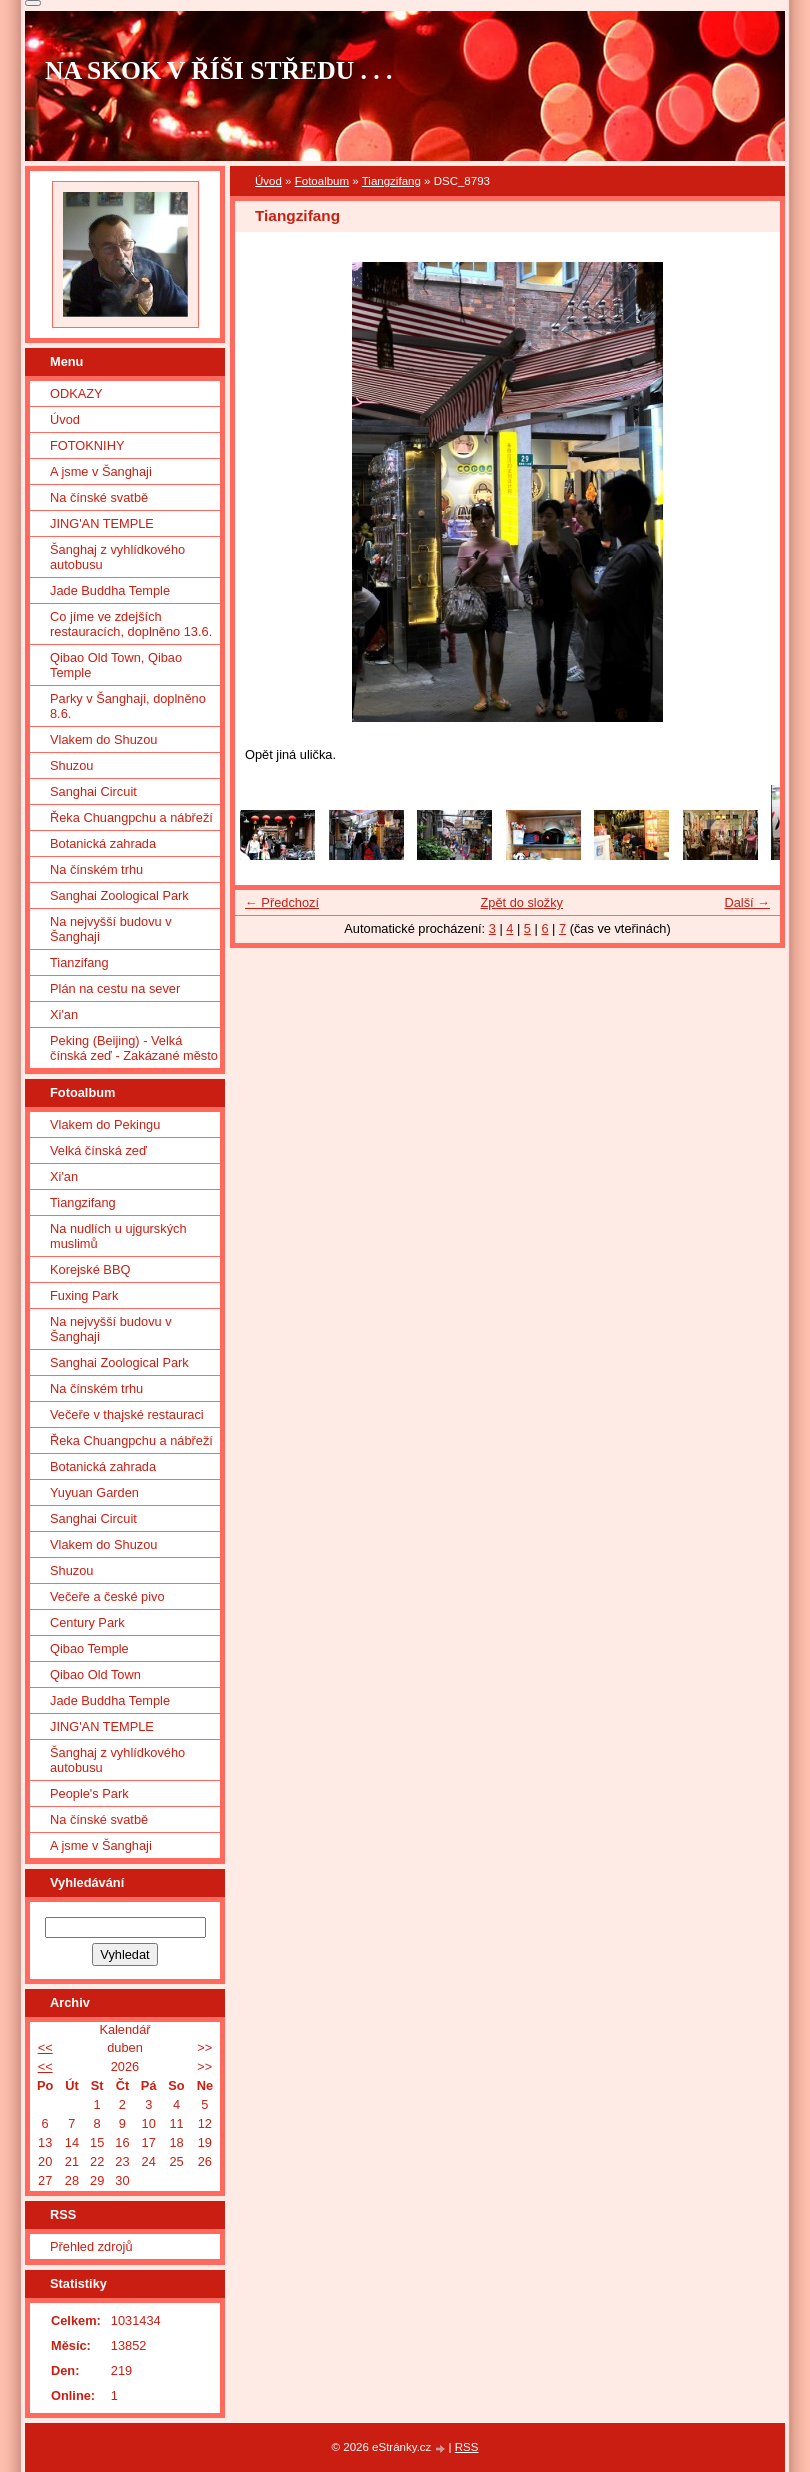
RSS (467, 2447)
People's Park (89, 1793)
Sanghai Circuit (93, 791)
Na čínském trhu (96, 869)
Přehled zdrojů (91, 2246)
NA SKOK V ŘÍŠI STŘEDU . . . (219, 70)
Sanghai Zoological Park (119, 895)
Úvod (268, 181)
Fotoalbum (322, 181)
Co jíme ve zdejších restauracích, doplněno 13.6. (131, 624)
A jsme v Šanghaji (101, 471)
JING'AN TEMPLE (102, 523)
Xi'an (64, 1014)
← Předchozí (282, 902)
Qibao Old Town (95, 1674)
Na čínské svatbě (99, 497)
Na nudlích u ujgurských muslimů (118, 1236)
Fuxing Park (84, 1295)
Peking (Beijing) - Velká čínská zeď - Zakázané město (134, 1048)
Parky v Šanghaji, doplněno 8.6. (128, 706)
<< (45, 2047)
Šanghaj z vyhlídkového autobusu (117, 557)
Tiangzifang (391, 181)
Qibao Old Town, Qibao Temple (116, 665)
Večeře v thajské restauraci (127, 1414)
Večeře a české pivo (107, 1596)
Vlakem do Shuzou (103, 739)
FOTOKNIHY (87, 445)
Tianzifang (79, 962)
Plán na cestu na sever (115, 988)
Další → (747, 902)
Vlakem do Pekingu (105, 1124)
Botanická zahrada (103, 843)
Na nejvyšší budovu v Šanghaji (111, 929)
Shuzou (71, 765)
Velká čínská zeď (98, 1150)
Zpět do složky (521, 902)
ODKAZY (76, 393)
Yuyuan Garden (94, 1492)
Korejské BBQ (90, 1269)
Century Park (87, 1622)
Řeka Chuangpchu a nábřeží (131, 817)
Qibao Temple (89, 1648)
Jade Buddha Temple (110, 590)
